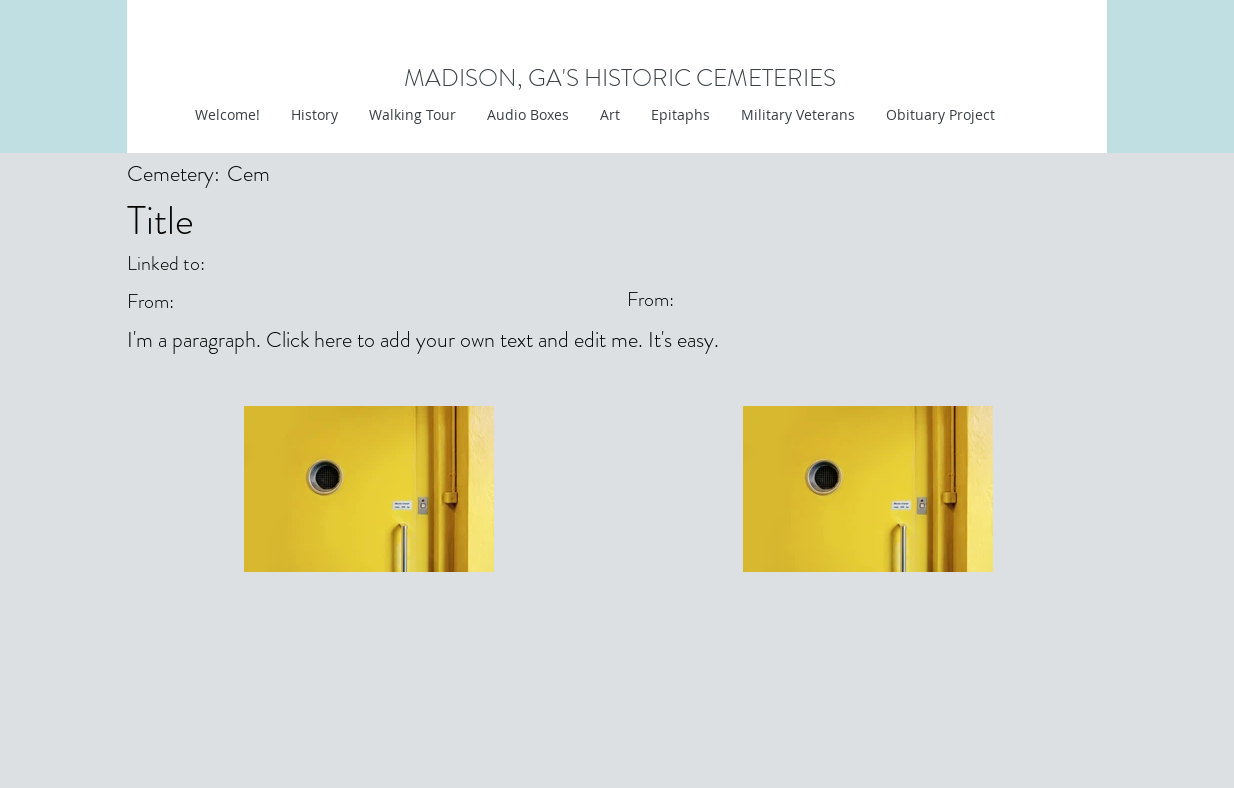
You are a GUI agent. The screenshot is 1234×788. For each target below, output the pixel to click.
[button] (609, 115)
